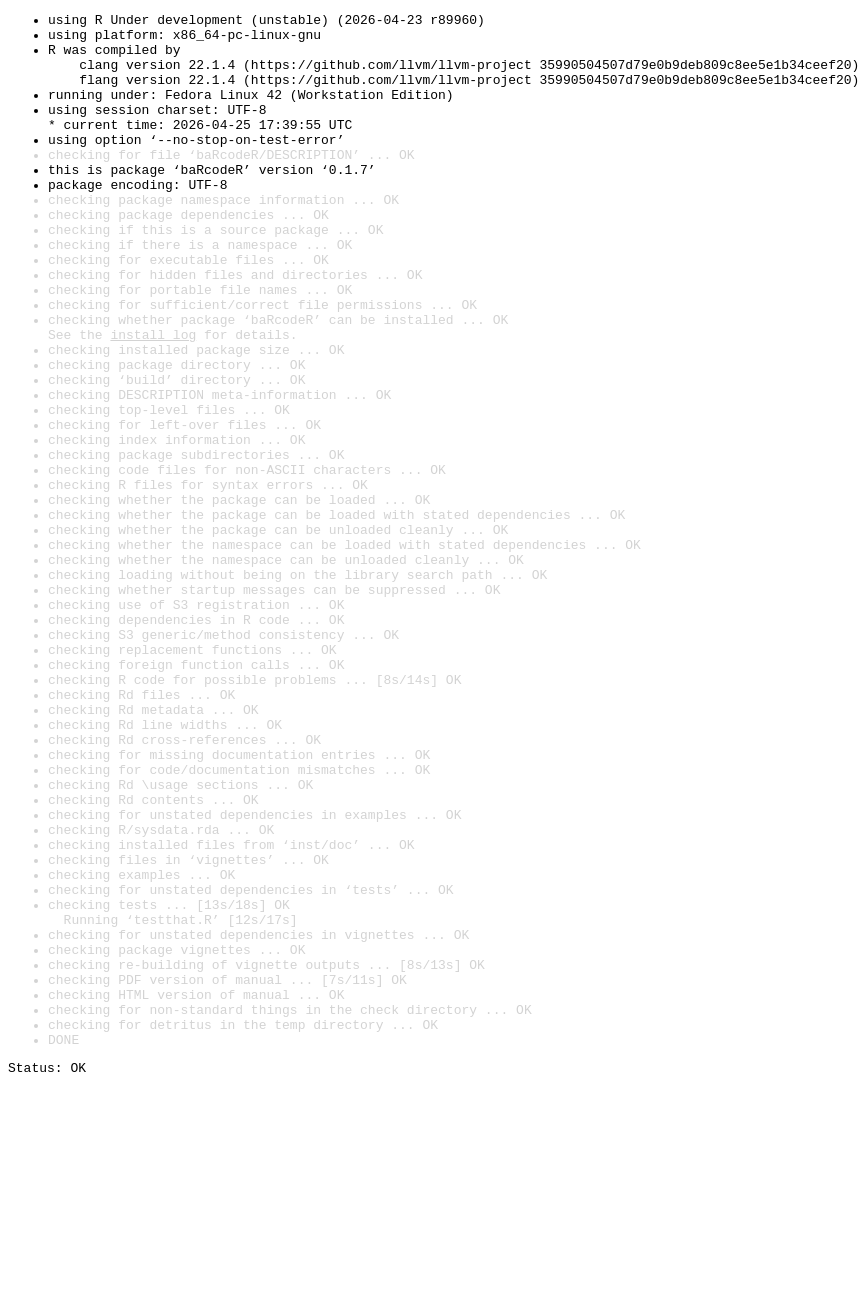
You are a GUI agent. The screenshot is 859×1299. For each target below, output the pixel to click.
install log (153, 400)
